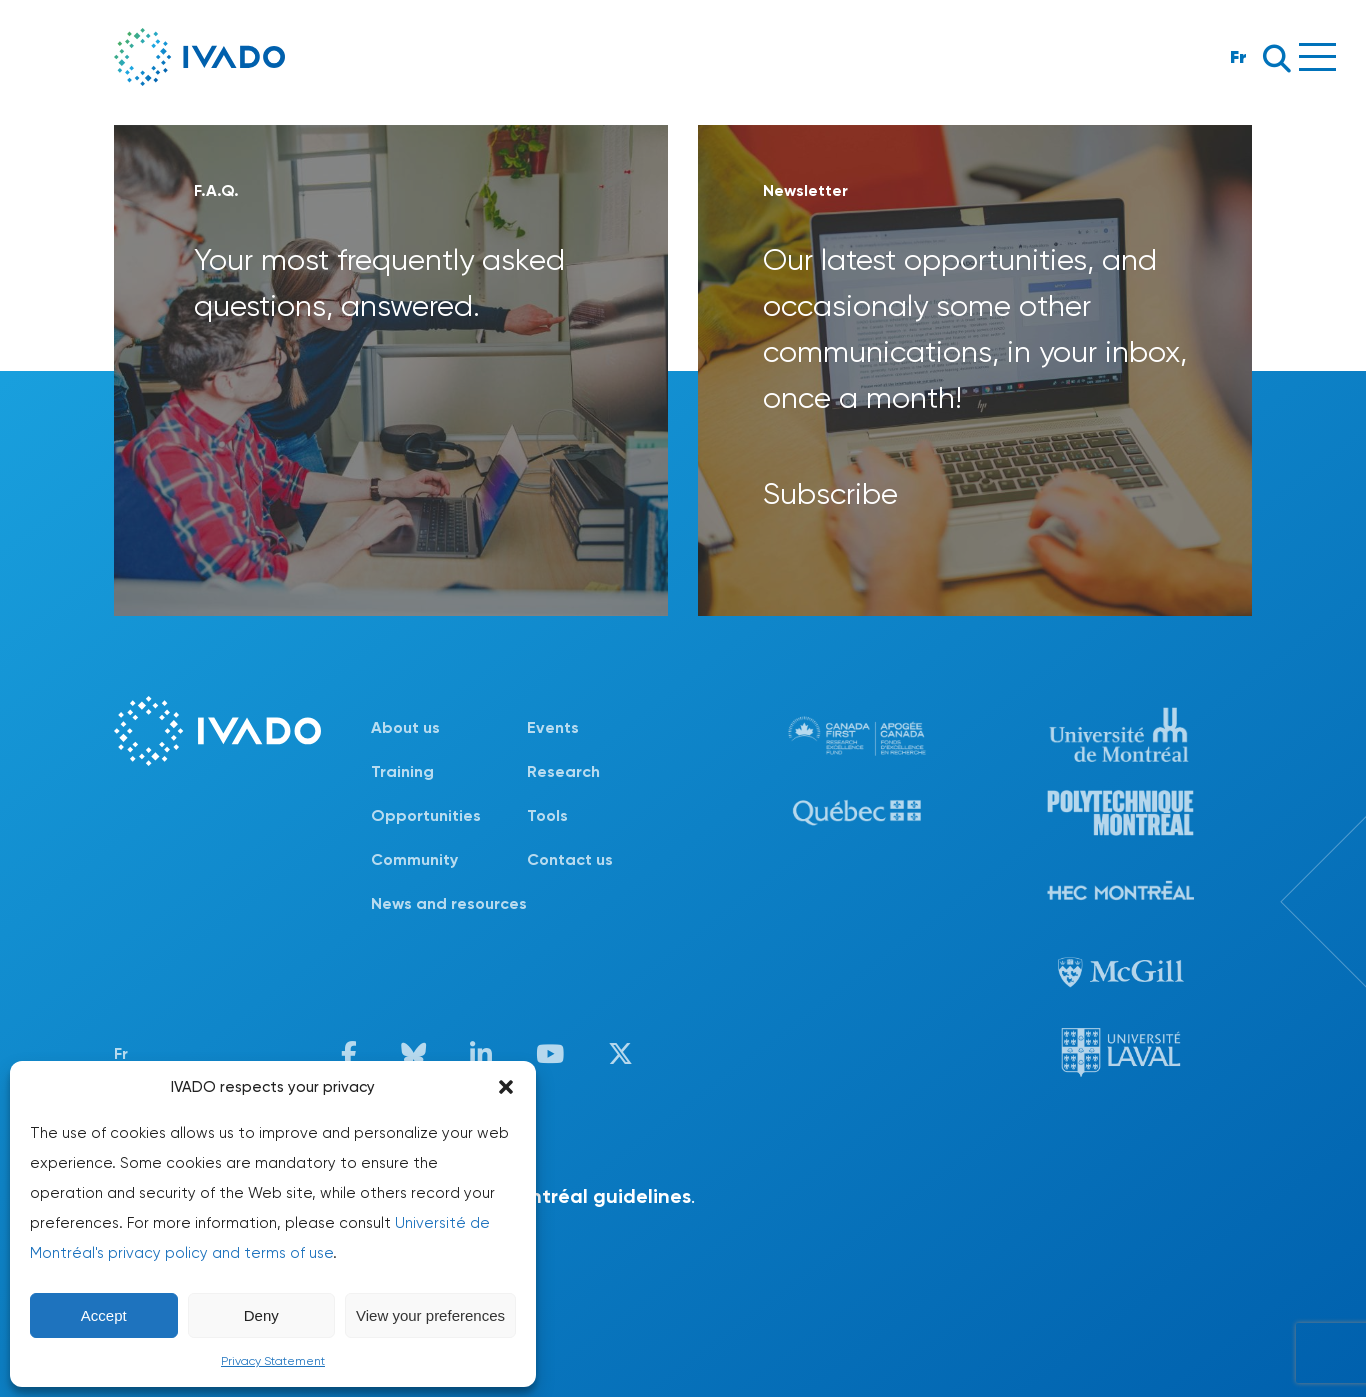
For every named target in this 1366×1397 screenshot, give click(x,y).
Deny (261, 1315)
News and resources (449, 903)
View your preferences (430, 1315)
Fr (1238, 56)
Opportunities (426, 815)
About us (405, 727)
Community (414, 859)
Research (563, 771)
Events (553, 727)
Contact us (570, 859)
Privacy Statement (273, 1361)
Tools (547, 815)
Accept (104, 1315)
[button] (506, 1087)
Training (402, 771)
